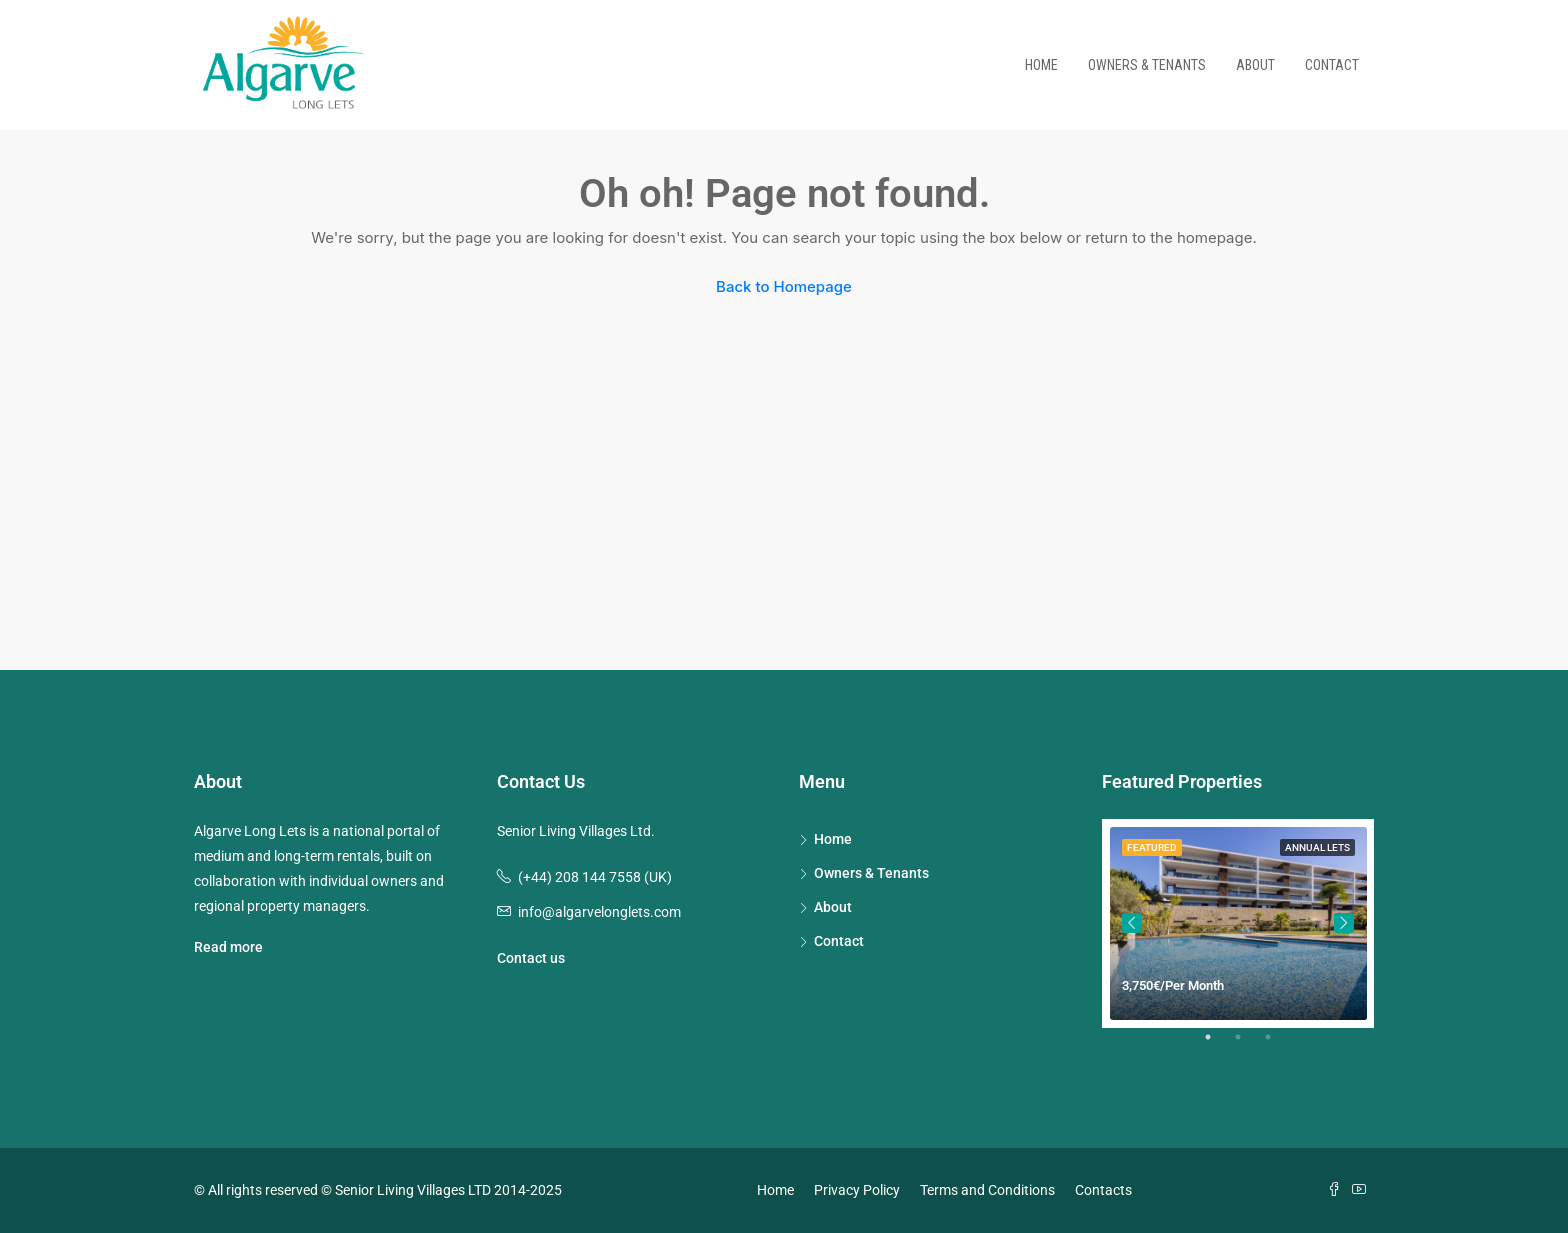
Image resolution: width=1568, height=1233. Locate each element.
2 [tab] (1248, 1045)
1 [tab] (1218, 1045)
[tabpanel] (1238, 923)
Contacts (1103, 1190)
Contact (1332, 65)
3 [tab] (1278, 1045)
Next (1344, 923)
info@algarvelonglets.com (599, 912)
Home (1041, 65)
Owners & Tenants (1147, 65)
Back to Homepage (784, 286)
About (1255, 65)
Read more (228, 947)
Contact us (531, 958)
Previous (1132, 923)
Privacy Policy (857, 1190)
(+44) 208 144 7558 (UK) (595, 877)
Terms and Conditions (987, 1190)
